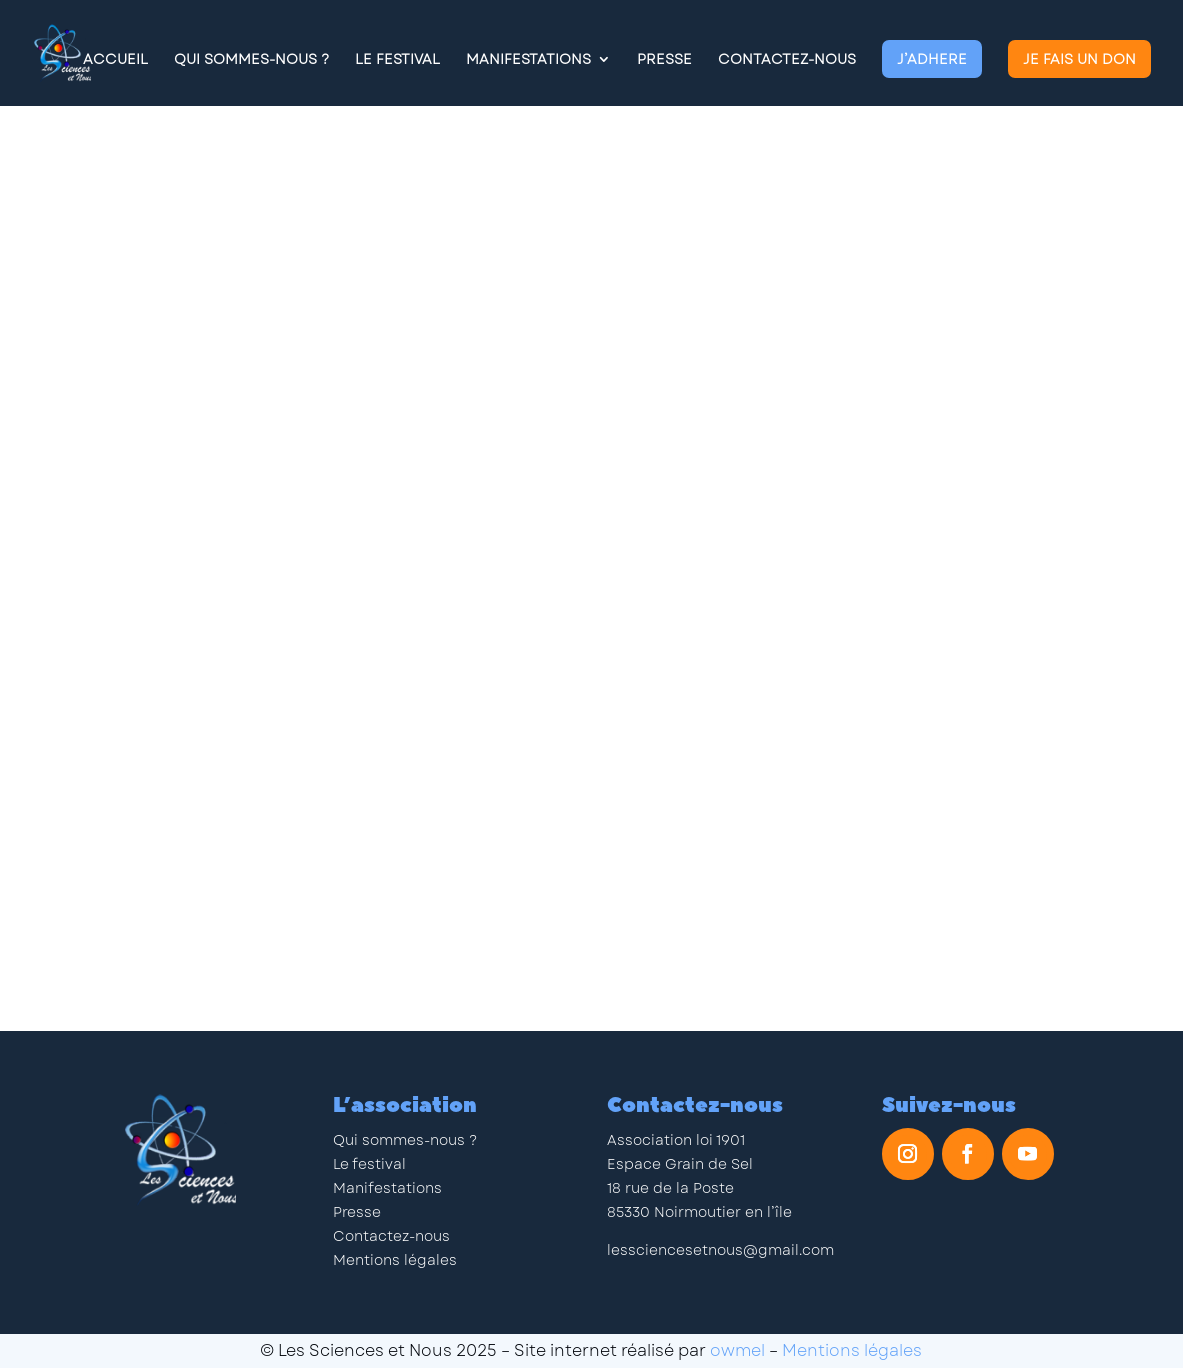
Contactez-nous (787, 60)
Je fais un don (1079, 59)
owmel (737, 1350)
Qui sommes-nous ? (405, 1140)
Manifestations (528, 60)
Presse (664, 60)
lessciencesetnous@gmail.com (720, 1250)
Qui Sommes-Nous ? (251, 60)
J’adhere (932, 59)
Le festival (369, 1164)
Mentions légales (395, 1260)
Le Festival (397, 60)
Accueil (115, 60)
